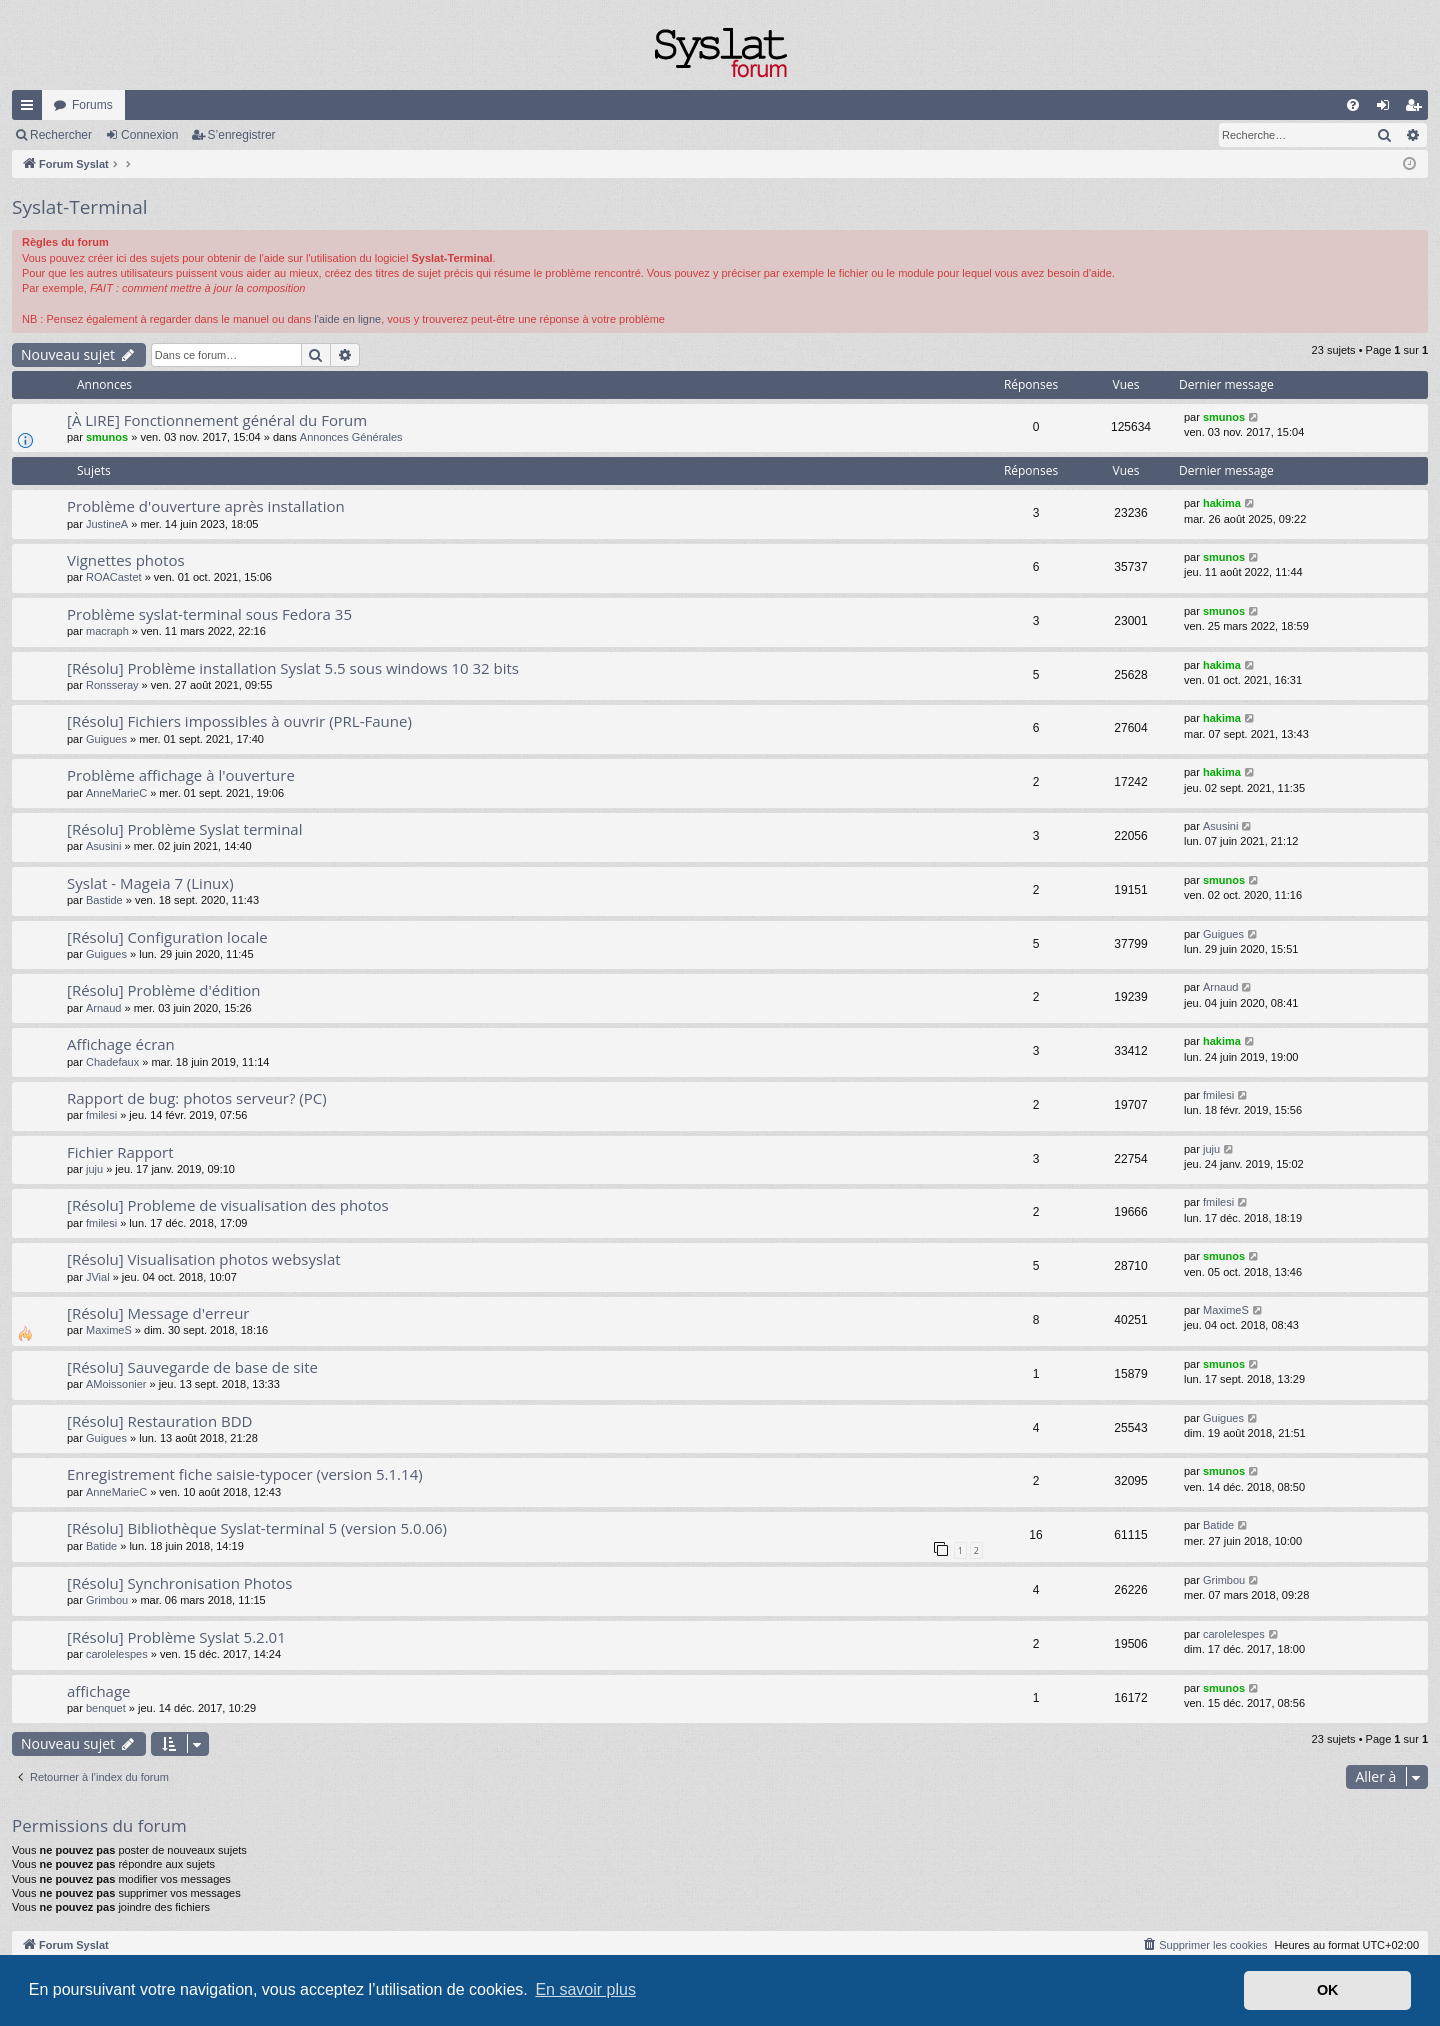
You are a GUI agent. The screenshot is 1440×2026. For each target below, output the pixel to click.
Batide (101, 1546)
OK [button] (1328, 1990)
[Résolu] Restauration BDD (159, 1421)
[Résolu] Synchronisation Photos (180, 1583)
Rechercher (61, 135)
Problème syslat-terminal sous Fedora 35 (209, 614)
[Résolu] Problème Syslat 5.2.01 (176, 1637)
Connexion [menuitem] (1387, 109)
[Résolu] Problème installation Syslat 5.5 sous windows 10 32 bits (293, 668)
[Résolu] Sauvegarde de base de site (192, 1367)
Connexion (149, 135)
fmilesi (101, 1115)
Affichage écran (121, 1044)
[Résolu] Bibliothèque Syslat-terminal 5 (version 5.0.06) (257, 1528)
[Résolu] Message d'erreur (158, 1313)
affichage (99, 1691)
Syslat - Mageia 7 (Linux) (150, 883)
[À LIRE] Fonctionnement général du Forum (217, 420)
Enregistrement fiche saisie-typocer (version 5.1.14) (245, 1474)
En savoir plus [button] (585, 1989)
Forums (92, 105)
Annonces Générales (351, 437)
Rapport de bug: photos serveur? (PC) (197, 1098)
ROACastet (114, 577)
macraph (107, 631)
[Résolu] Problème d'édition (164, 990)
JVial (98, 1277)
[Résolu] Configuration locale (167, 937)
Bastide (104, 900)
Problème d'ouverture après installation (206, 506)
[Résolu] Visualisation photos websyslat (204, 1259)
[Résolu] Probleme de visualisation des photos (228, 1205)
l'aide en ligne (347, 319)
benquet (106, 1708)
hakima (1222, 503)
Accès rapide (31, 109)
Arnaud (103, 1008)
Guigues (106, 739)
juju (94, 1169)
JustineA (107, 524)
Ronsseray (112, 685)
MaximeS (109, 1330)
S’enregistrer (242, 135)
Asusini (103, 846)
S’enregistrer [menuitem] (1417, 109)
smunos (107, 437)
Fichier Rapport (120, 1152)
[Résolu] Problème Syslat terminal (184, 829)
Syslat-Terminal (80, 207)
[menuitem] (1353, 105)
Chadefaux (112, 1062)
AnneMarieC (116, 793)
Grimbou (107, 1600)
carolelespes (117, 1654)
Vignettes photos (126, 560)
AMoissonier (116, 1384)
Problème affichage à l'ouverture (181, 775)
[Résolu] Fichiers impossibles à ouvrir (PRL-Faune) (239, 721)
